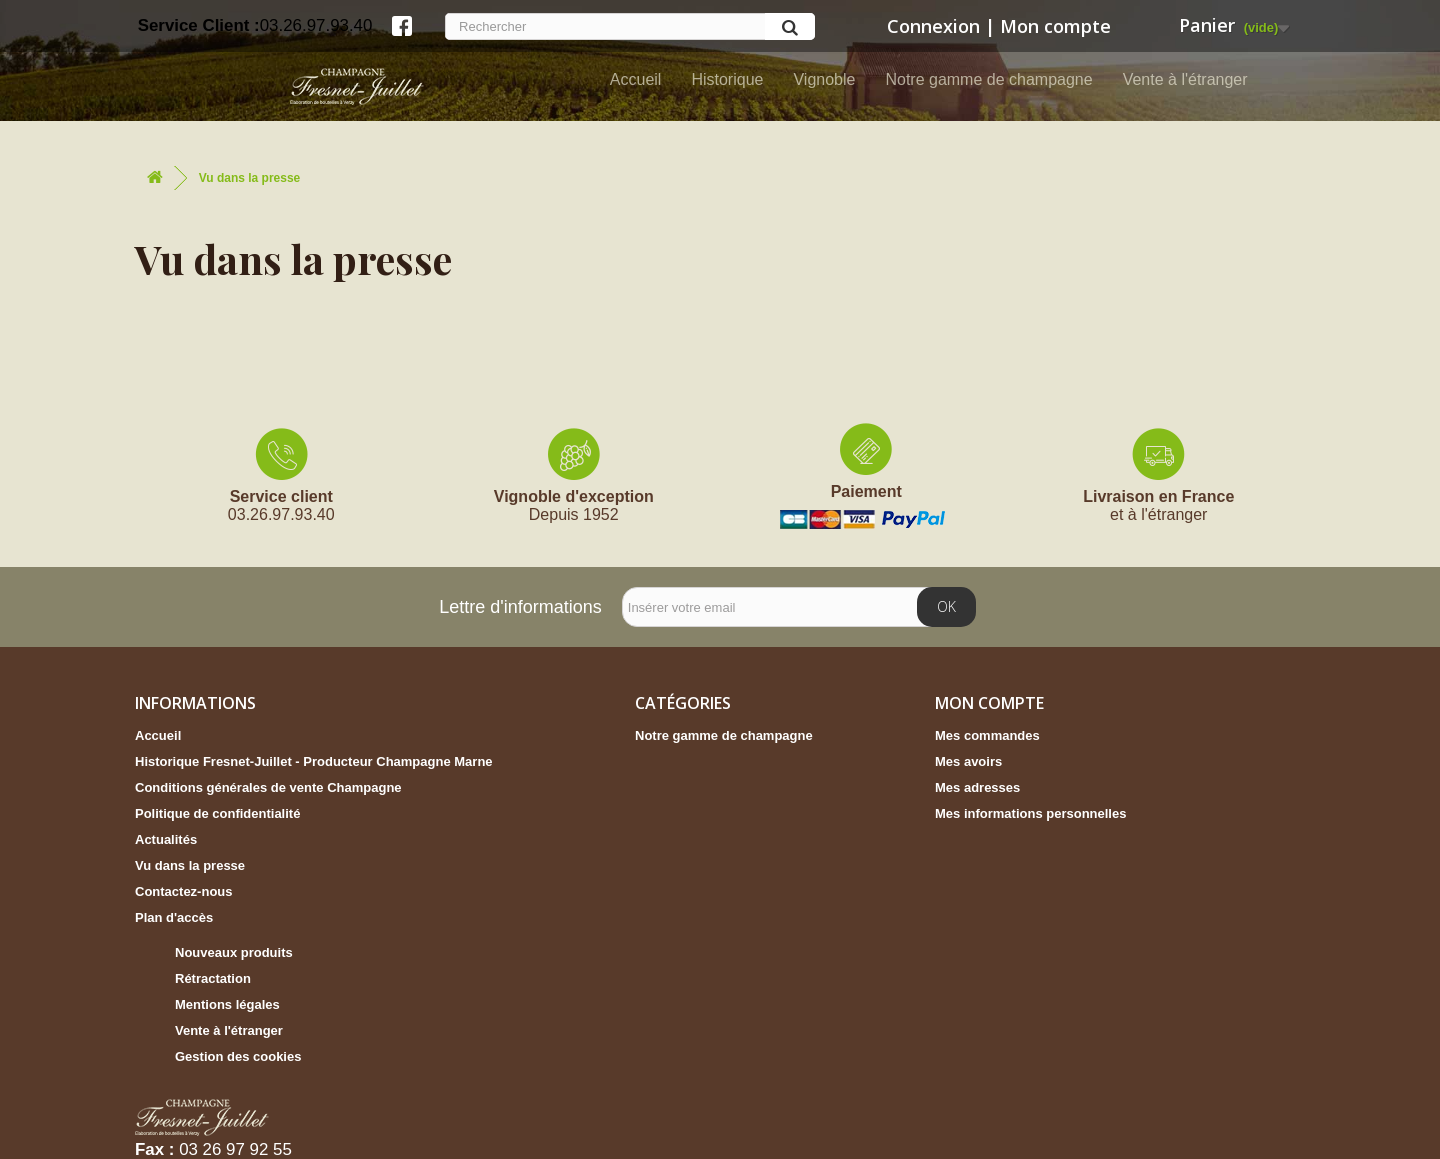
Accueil (636, 79)
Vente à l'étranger (1185, 79)
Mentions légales (227, 1004)
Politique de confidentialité (217, 813)
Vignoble (824, 79)
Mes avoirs (968, 761)
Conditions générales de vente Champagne (268, 787)
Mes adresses (977, 787)
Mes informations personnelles (1030, 813)
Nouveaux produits (234, 952)
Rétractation (213, 978)
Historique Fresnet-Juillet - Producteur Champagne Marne (314, 761)
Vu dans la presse (190, 865)
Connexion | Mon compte (996, 26)
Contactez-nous (184, 891)
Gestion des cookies (238, 1056)
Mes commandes (987, 735)
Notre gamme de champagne (988, 79)
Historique (727, 79)
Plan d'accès (174, 917)
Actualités (166, 839)
